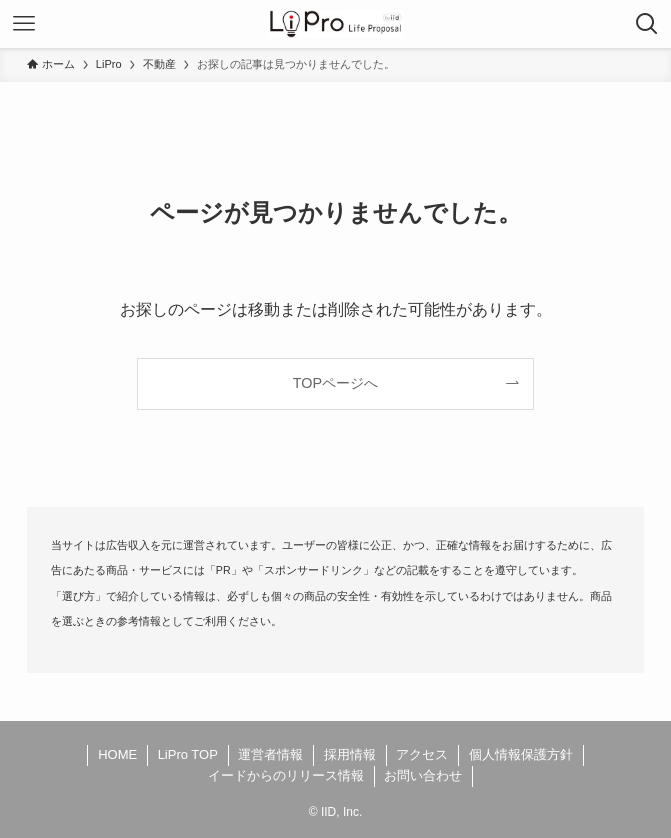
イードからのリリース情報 (286, 775)
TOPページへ (335, 383)
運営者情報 (270, 754)
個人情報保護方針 (521, 754)
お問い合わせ (423, 775)
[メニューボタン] (24, 24)
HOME (117, 754)
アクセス (422, 754)
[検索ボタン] (647, 24)
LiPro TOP (188, 754)
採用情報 (350, 754)
